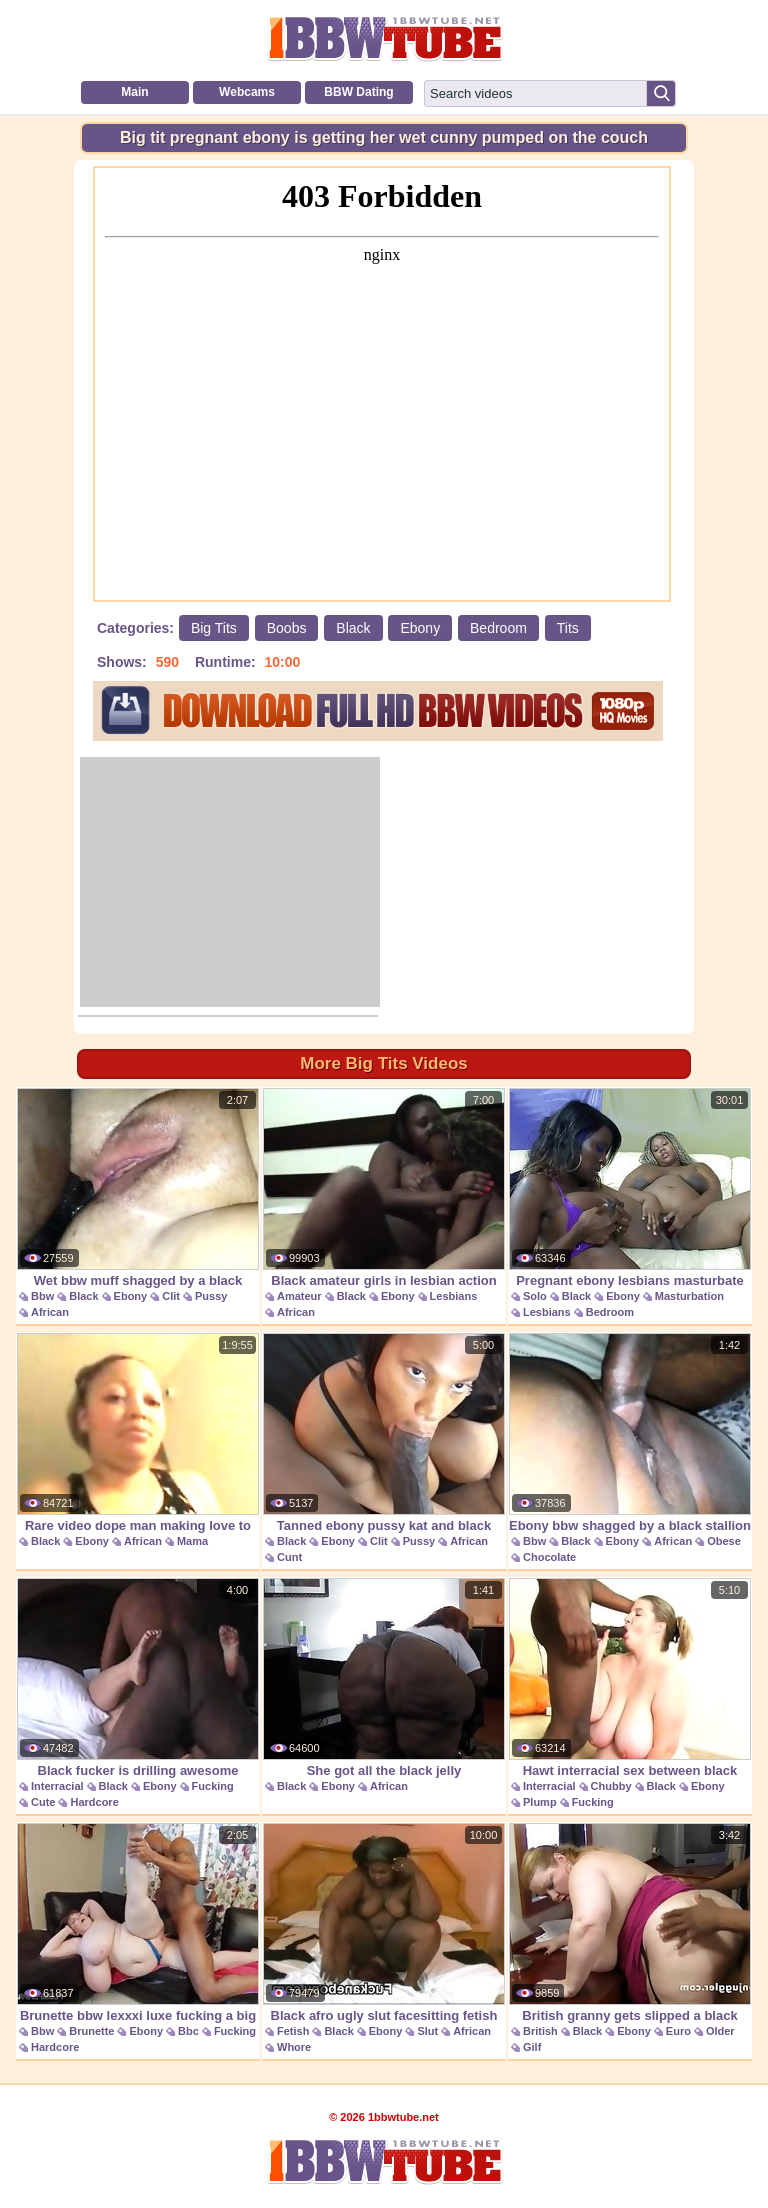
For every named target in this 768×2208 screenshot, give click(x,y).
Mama (192, 1541)
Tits (568, 628)
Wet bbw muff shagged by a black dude (138, 1198)
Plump (540, 1802)
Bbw (42, 1296)
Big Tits (214, 628)
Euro (678, 2031)
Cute (43, 1802)
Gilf (532, 2047)
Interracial (57, 1786)
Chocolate (549, 1557)
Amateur (299, 1296)
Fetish (293, 2031)
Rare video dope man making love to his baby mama (138, 1443)
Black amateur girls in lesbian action (384, 1188)
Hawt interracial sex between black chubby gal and (630, 1688)
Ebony (420, 628)
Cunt (289, 1557)
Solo (535, 1296)
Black (353, 628)
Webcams (247, 92)
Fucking (213, 1786)
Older (720, 2031)
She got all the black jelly (384, 1678)
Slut (427, 2031)
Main (134, 92)
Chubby (611, 1786)
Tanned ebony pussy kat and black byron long (384, 1443)
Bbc (188, 2031)
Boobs (287, 628)
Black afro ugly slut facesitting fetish (384, 1923)
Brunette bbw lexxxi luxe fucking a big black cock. (138, 1933)
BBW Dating (358, 92)
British (540, 2031)
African (50, 1312)
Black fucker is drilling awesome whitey (138, 1688)
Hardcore (94, 1802)
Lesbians (454, 1296)
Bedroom (498, 628)
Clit (171, 1296)
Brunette (91, 2031)
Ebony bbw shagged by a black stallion (630, 1433)
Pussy (211, 1296)
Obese (724, 1541)
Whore (294, 2047)
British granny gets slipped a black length (630, 1933)
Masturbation (689, 1296)
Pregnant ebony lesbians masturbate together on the (630, 1198)
